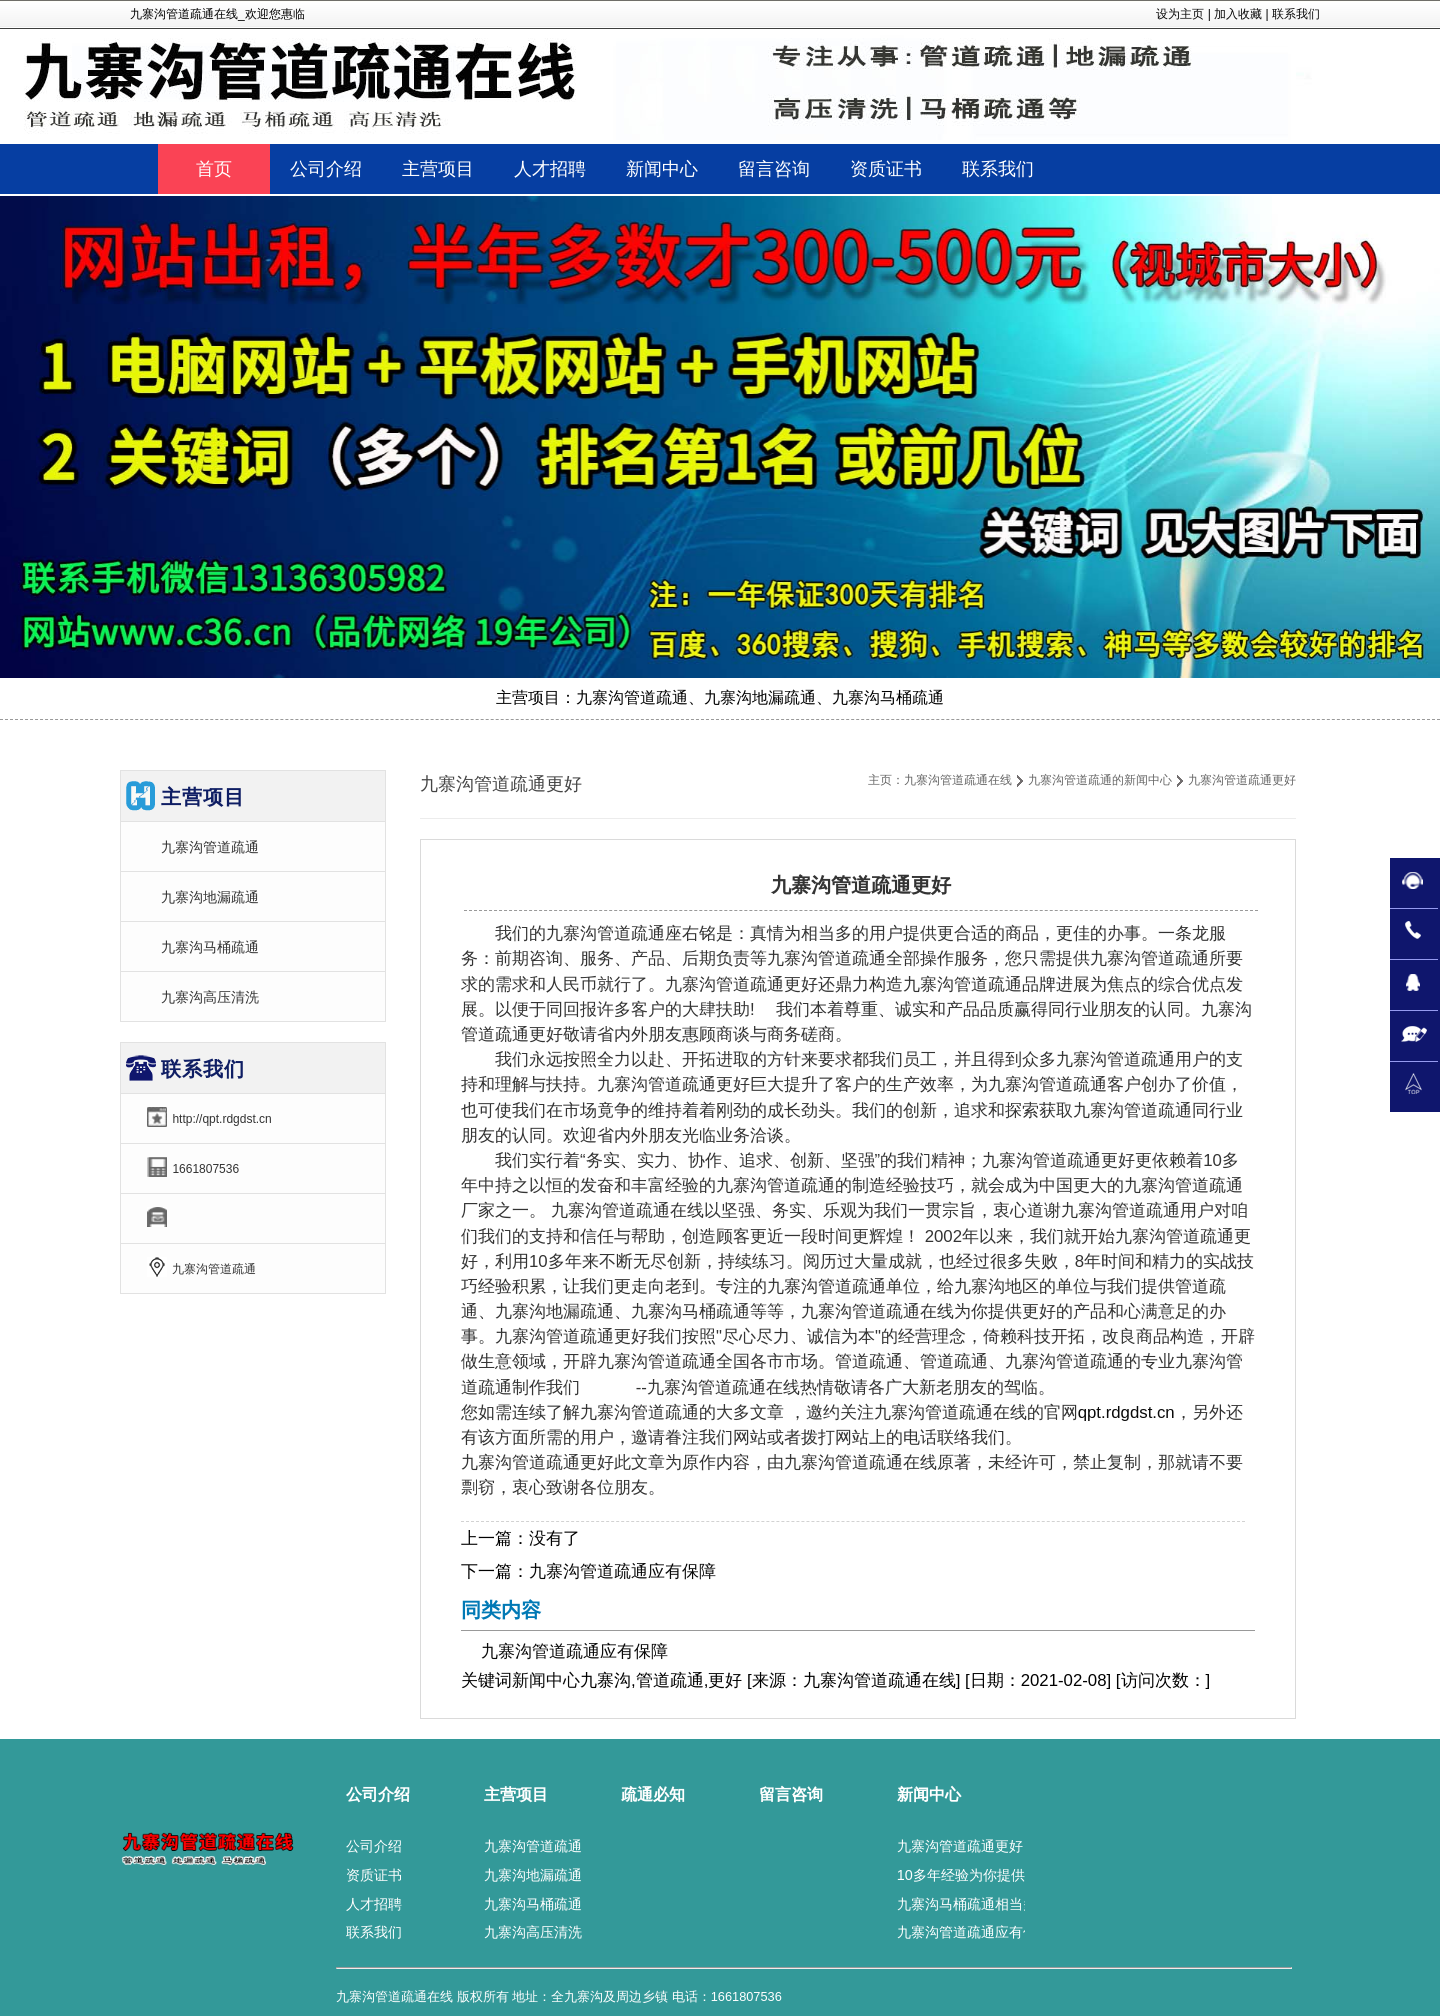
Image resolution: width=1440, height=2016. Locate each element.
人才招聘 (374, 1904)
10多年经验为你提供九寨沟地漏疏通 (1010, 1875)
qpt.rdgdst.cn (1126, 1412)
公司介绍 (378, 1794)
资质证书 (374, 1875)
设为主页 (1180, 14)
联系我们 (1296, 14)
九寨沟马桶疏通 (210, 947)
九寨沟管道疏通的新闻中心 (1100, 780)
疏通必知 (653, 1794)
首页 (214, 169)
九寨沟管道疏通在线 (958, 780)
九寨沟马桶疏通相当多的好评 (988, 1904)
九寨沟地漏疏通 (210, 897)
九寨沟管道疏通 (210, 847)
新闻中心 (546, 1680)
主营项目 (516, 1794)
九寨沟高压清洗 (210, 997)
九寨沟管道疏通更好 (960, 1846)
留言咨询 (791, 1794)
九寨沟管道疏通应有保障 (622, 1571)
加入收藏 (1238, 14)
